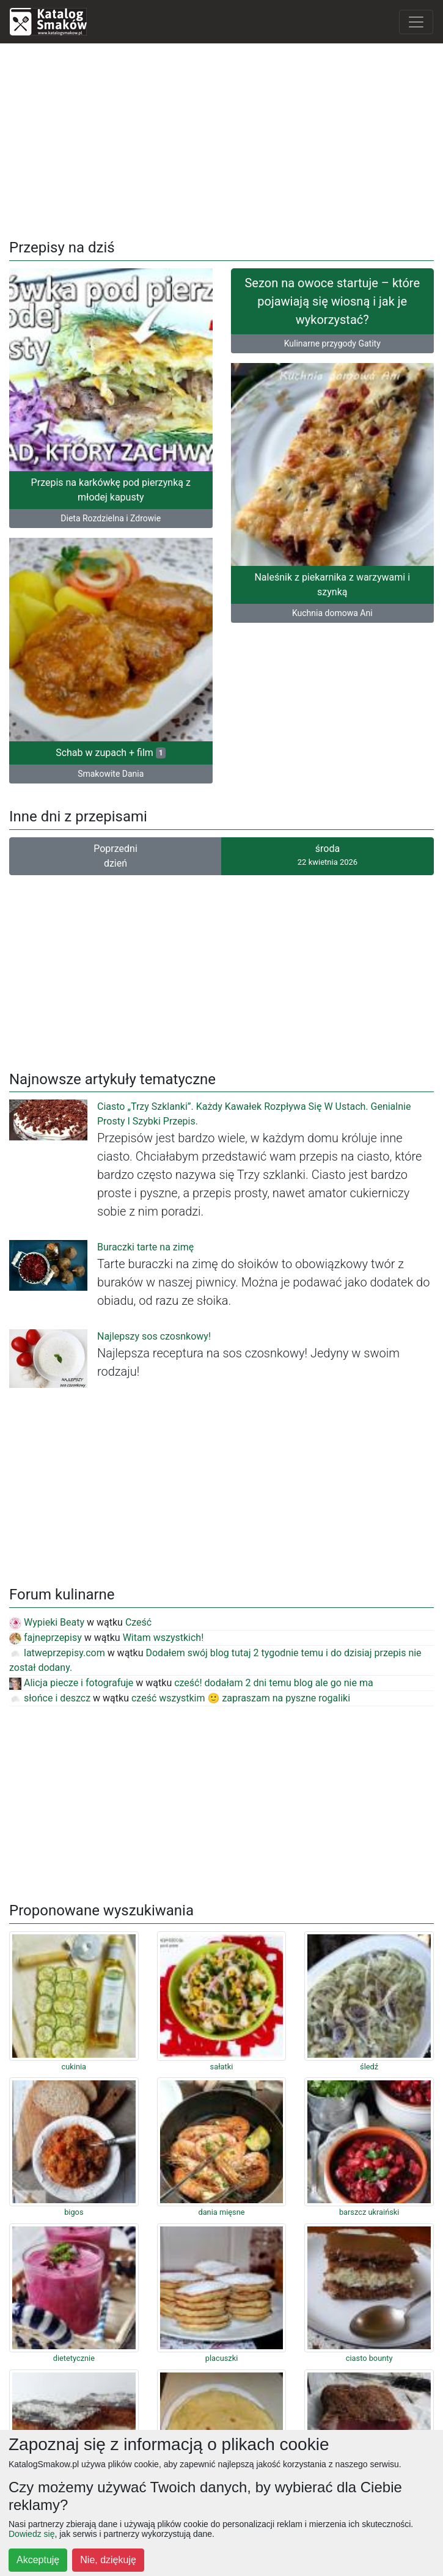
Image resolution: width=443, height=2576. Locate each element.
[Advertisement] (221, 138)
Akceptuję (37, 2560)
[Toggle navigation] (416, 22)
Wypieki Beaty (46, 1622)
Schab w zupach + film (111, 752)
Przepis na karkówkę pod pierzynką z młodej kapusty (111, 490)
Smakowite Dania (111, 774)
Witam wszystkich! (163, 1637)
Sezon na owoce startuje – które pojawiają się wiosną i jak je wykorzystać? (332, 301)
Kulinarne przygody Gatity (332, 343)
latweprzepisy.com (57, 1653)
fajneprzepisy (45, 1637)
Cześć (138, 1622)
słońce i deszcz (49, 1698)
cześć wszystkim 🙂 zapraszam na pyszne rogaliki (240, 1698)
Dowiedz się (31, 2534)
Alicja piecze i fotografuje (71, 1683)
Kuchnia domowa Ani (332, 613)
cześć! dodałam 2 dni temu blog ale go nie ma (273, 1683)
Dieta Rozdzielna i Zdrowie (110, 518)
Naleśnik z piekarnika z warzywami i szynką (332, 584)
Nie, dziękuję (108, 2560)
